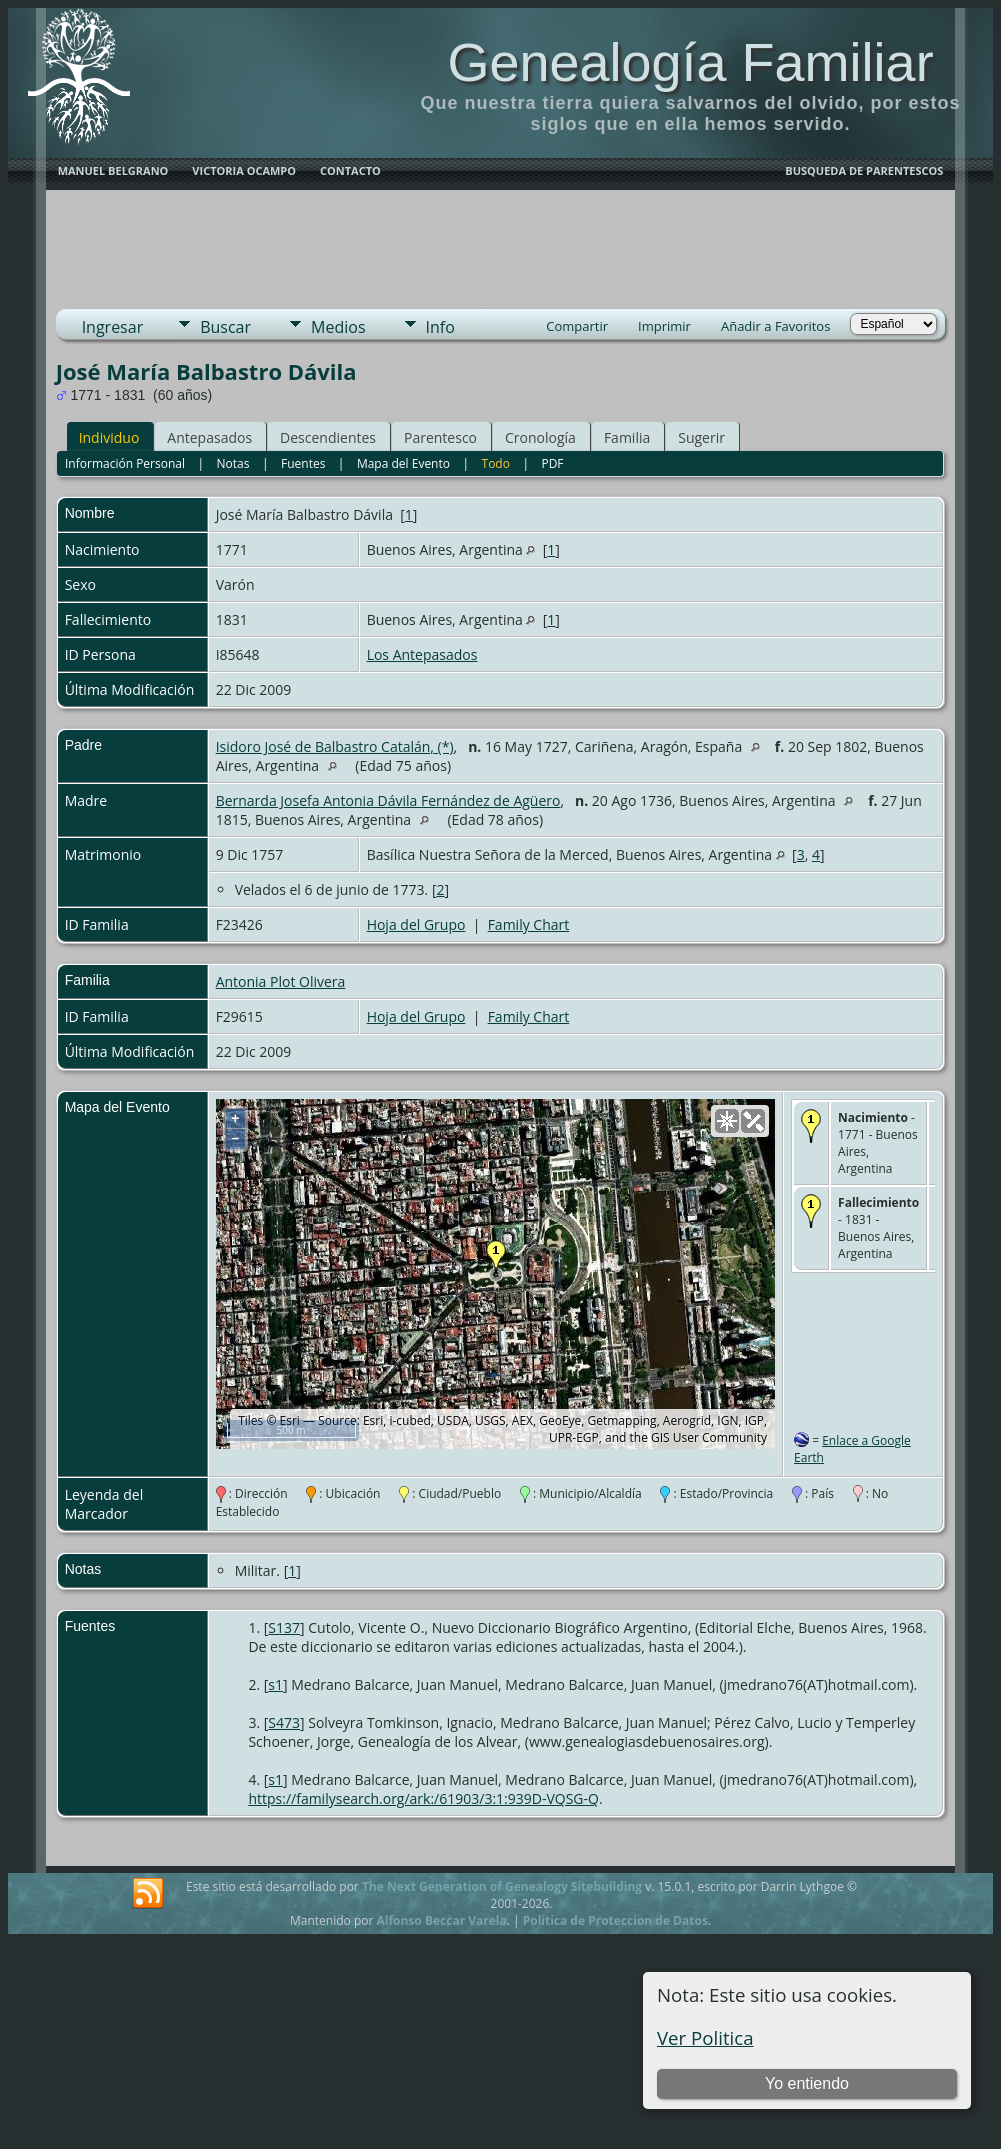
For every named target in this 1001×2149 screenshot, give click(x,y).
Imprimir (664, 326)
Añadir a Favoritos (775, 326)
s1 (275, 1684)
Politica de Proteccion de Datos (615, 1920)
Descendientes (328, 437)
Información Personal (125, 463)
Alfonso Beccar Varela (441, 1920)
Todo (496, 463)
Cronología (540, 437)
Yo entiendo (807, 2083)
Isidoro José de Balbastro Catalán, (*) (335, 746)
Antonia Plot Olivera (281, 981)
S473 (284, 1722)
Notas (233, 463)
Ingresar (113, 327)
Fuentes (303, 463)
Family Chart (529, 924)
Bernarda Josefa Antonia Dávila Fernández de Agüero (388, 800)
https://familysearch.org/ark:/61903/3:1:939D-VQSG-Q (423, 1798)
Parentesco (440, 437)
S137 (284, 1627)
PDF (552, 463)
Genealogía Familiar (690, 62)
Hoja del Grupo (416, 924)
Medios (338, 327)
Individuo (109, 437)
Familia (627, 437)
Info (440, 327)
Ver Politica (705, 2037)
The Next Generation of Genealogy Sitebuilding (502, 1886)
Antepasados (209, 437)
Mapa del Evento (403, 463)
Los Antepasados (422, 654)
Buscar (225, 327)
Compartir (577, 326)
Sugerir (701, 437)
